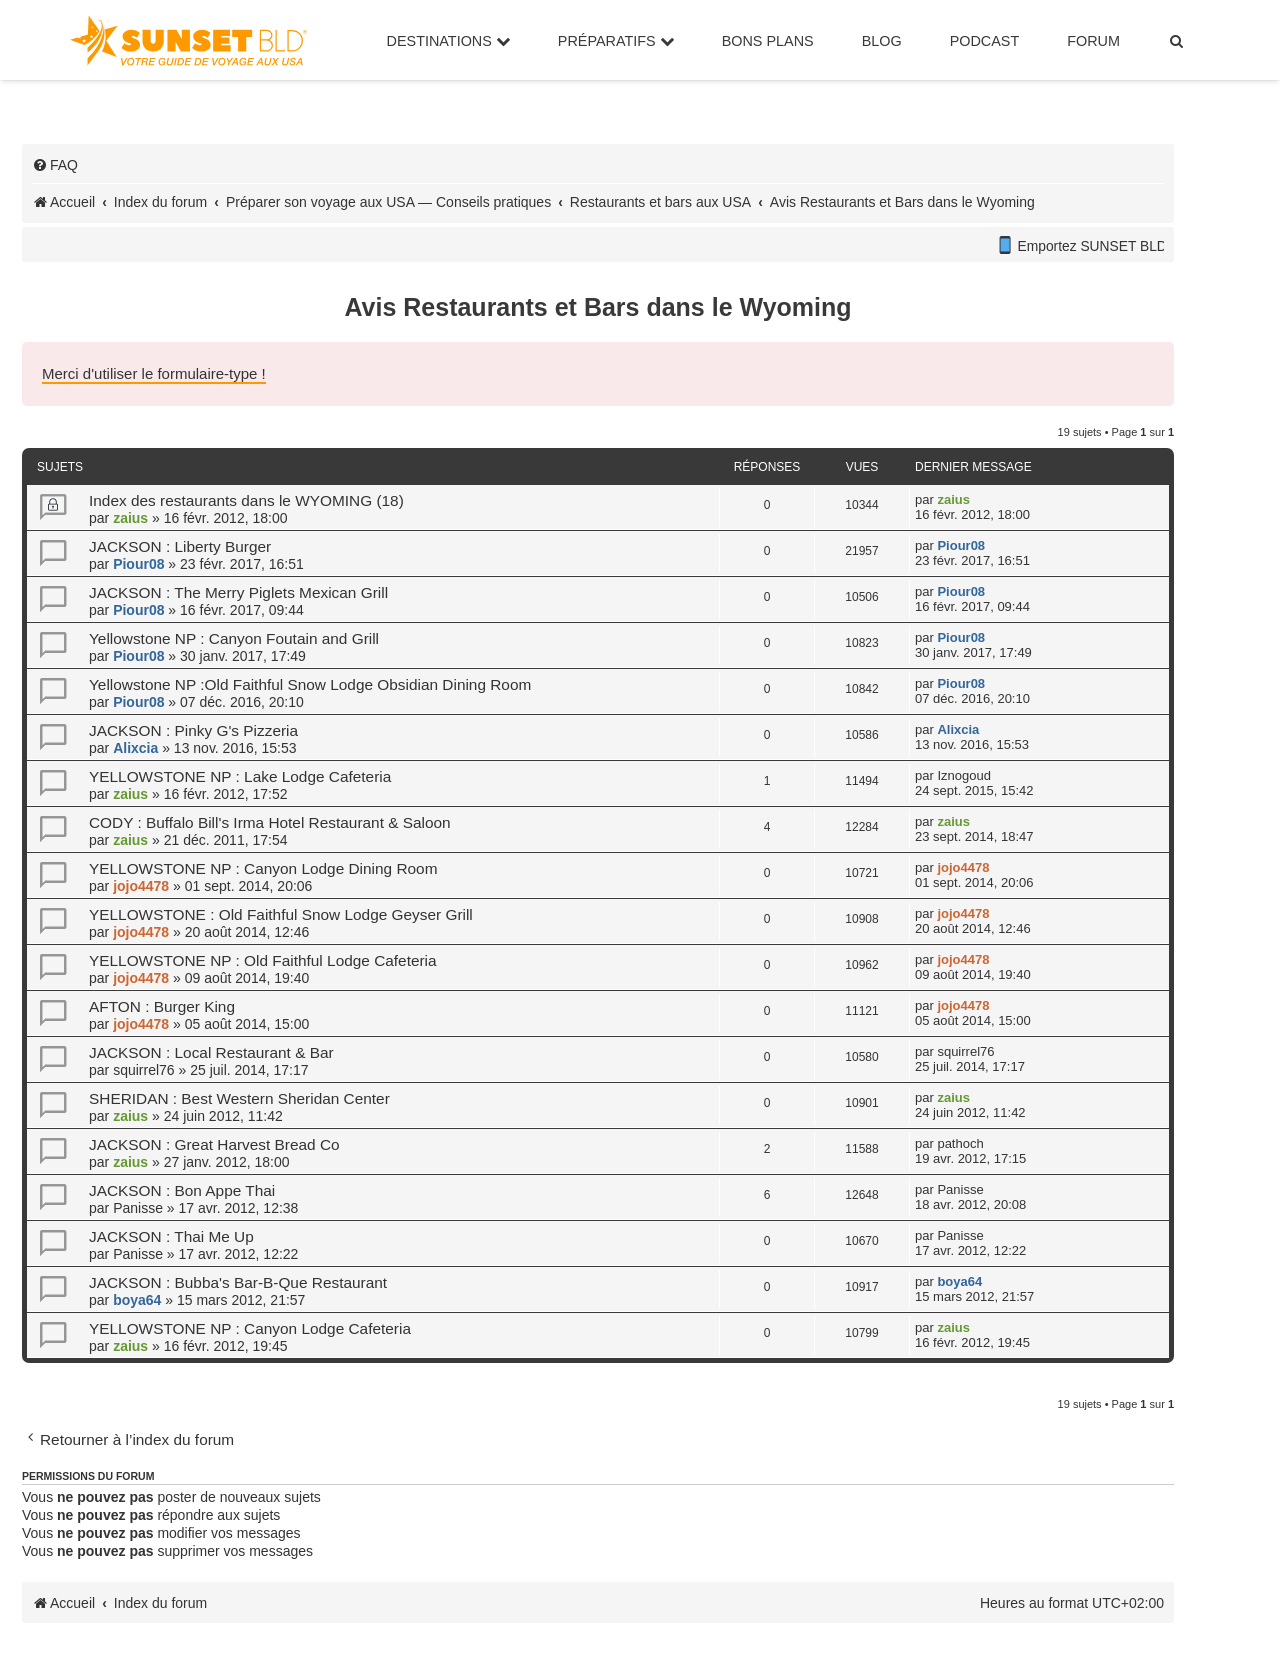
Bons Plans (768, 41)
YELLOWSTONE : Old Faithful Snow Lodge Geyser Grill (281, 914)
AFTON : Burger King (162, 1006)
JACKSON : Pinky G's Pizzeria (193, 730)
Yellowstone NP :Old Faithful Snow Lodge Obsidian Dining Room (310, 684)
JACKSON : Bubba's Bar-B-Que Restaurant (238, 1282)
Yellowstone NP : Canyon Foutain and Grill (234, 638)
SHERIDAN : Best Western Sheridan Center (239, 1098)
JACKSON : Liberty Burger (180, 546)
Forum (1093, 41)
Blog (882, 41)
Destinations (448, 41)
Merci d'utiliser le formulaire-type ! (154, 373)
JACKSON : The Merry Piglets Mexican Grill (238, 592)
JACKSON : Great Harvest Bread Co (214, 1144)
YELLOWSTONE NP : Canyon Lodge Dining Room (263, 868)
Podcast (985, 41)
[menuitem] (1177, 41)
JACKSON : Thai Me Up (171, 1236)
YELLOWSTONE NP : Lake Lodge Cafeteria (240, 776)
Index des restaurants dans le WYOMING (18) (246, 500)
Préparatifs (616, 41)
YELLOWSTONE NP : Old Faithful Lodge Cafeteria (263, 960)
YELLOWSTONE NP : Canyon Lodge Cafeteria (250, 1328)
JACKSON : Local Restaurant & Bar (211, 1052)
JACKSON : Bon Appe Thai (182, 1190)
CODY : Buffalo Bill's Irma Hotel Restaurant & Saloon (270, 822)
